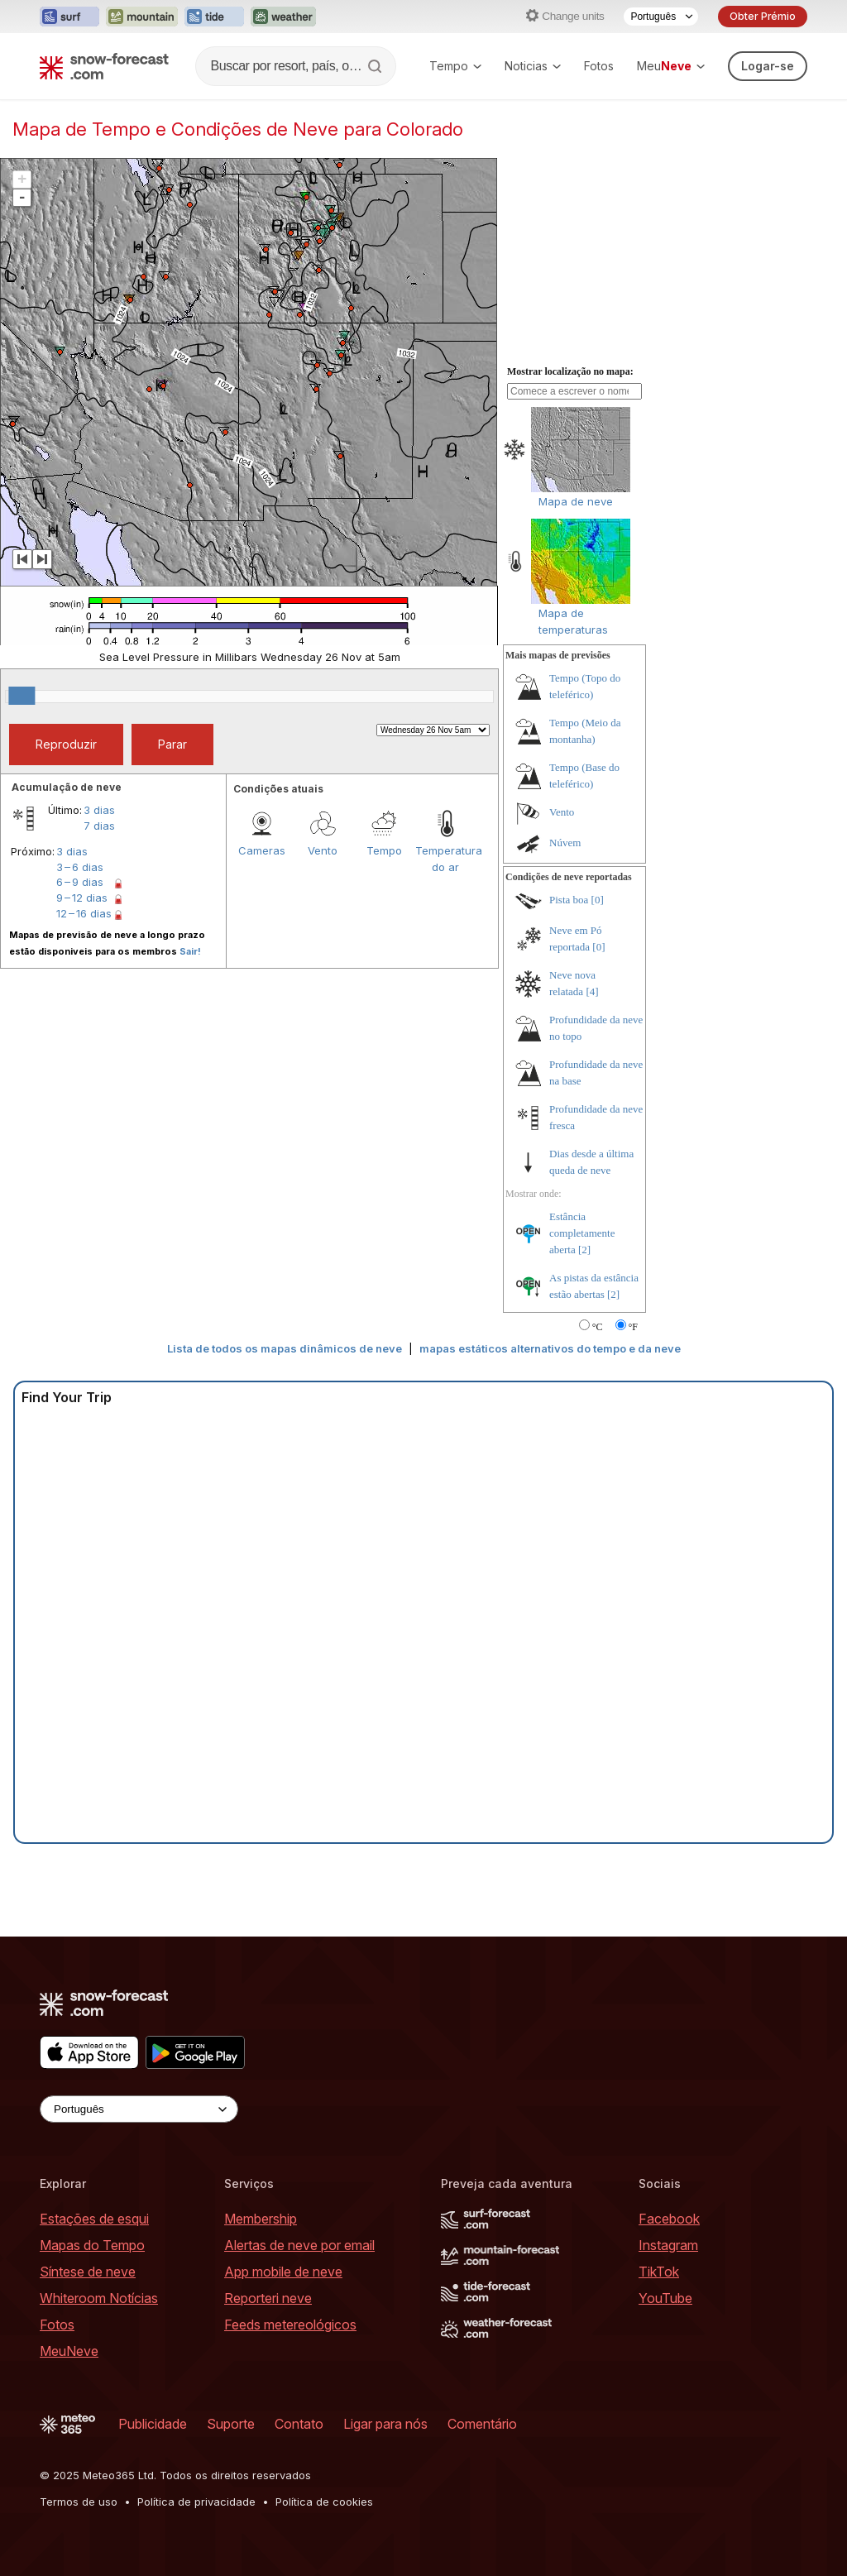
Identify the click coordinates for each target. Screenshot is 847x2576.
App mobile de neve (283, 2271)
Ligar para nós (385, 2424)
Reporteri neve (268, 2298)
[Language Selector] (661, 16)
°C (597, 1327)
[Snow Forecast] (104, 66)
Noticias (533, 66)
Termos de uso (78, 2501)
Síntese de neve (88, 2271)
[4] (592, 991)
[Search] (376, 66)
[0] (597, 899)
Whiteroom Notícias (99, 2298)
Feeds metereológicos (290, 2324)
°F (633, 1327)
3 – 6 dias (79, 867)
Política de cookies (324, 2501)
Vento (322, 850)
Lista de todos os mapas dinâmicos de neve (284, 1348)
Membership (260, 2218)
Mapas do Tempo (92, 2245)
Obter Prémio (763, 16)
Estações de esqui (94, 2218)
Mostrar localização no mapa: (570, 371)
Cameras (261, 850)
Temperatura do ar (445, 859)
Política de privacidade (196, 2501)
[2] (584, 1249)
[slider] (21, 696)
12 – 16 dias (84, 913)
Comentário (482, 2424)
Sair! (190, 951)
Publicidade (152, 2424)
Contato (299, 2424)
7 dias (99, 825)
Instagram (668, 2245)
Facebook (669, 2218)
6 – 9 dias (79, 881)
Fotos (599, 66)
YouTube (665, 2298)
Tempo (455, 66)
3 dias (99, 809)
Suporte (231, 2424)
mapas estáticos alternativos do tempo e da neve (550, 1348)
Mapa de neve (575, 501)
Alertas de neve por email (299, 2245)
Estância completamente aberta (582, 1233)
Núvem (565, 842)
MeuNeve (69, 2351)
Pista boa (568, 899)
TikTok (659, 2271)
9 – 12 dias (82, 897)
